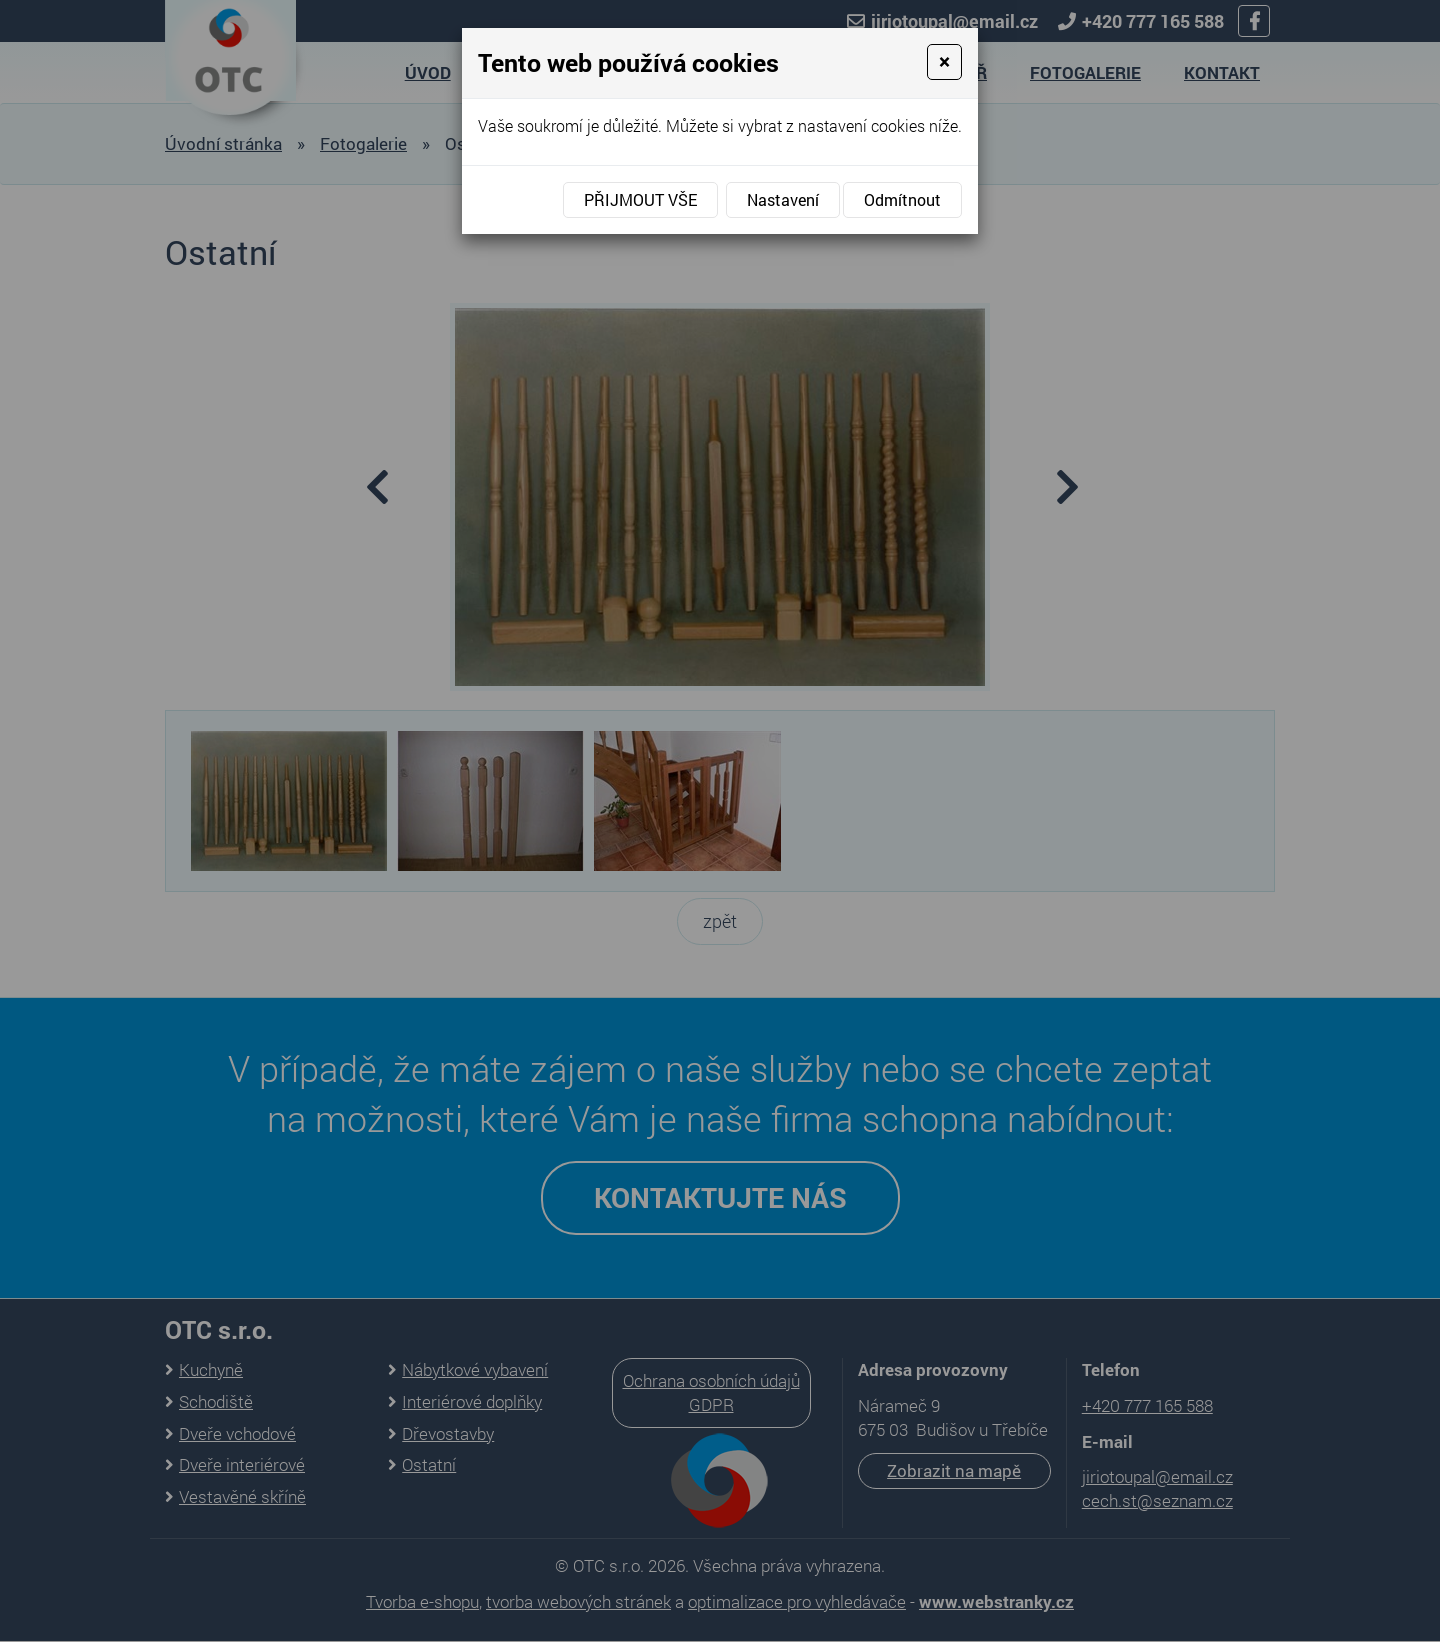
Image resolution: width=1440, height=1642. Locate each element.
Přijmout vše (640, 199)
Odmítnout (902, 199)
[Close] (944, 62)
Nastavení (783, 199)
